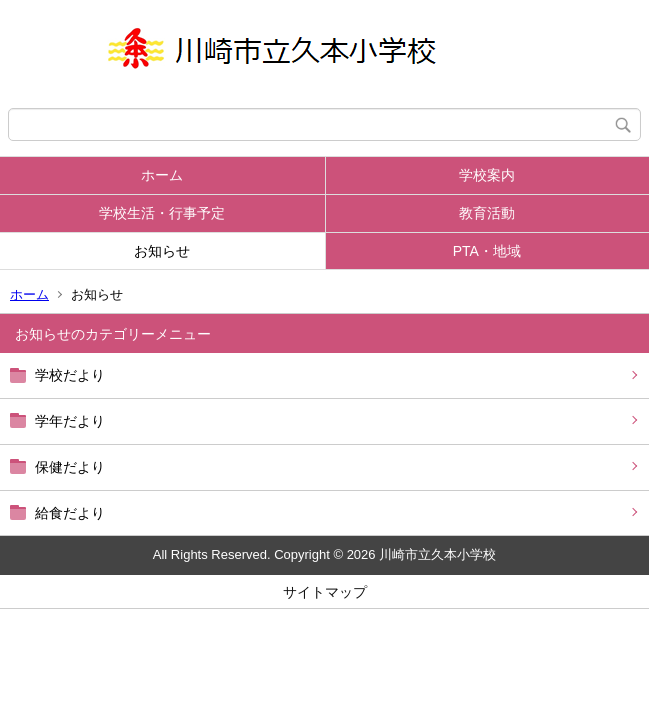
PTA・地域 (487, 251)
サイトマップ (325, 592)
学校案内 (487, 175)
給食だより (70, 513)
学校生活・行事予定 (162, 213)
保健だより (70, 467)
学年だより (70, 421)
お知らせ (162, 251)
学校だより (70, 375)
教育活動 (487, 213)
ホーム (162, 175)
